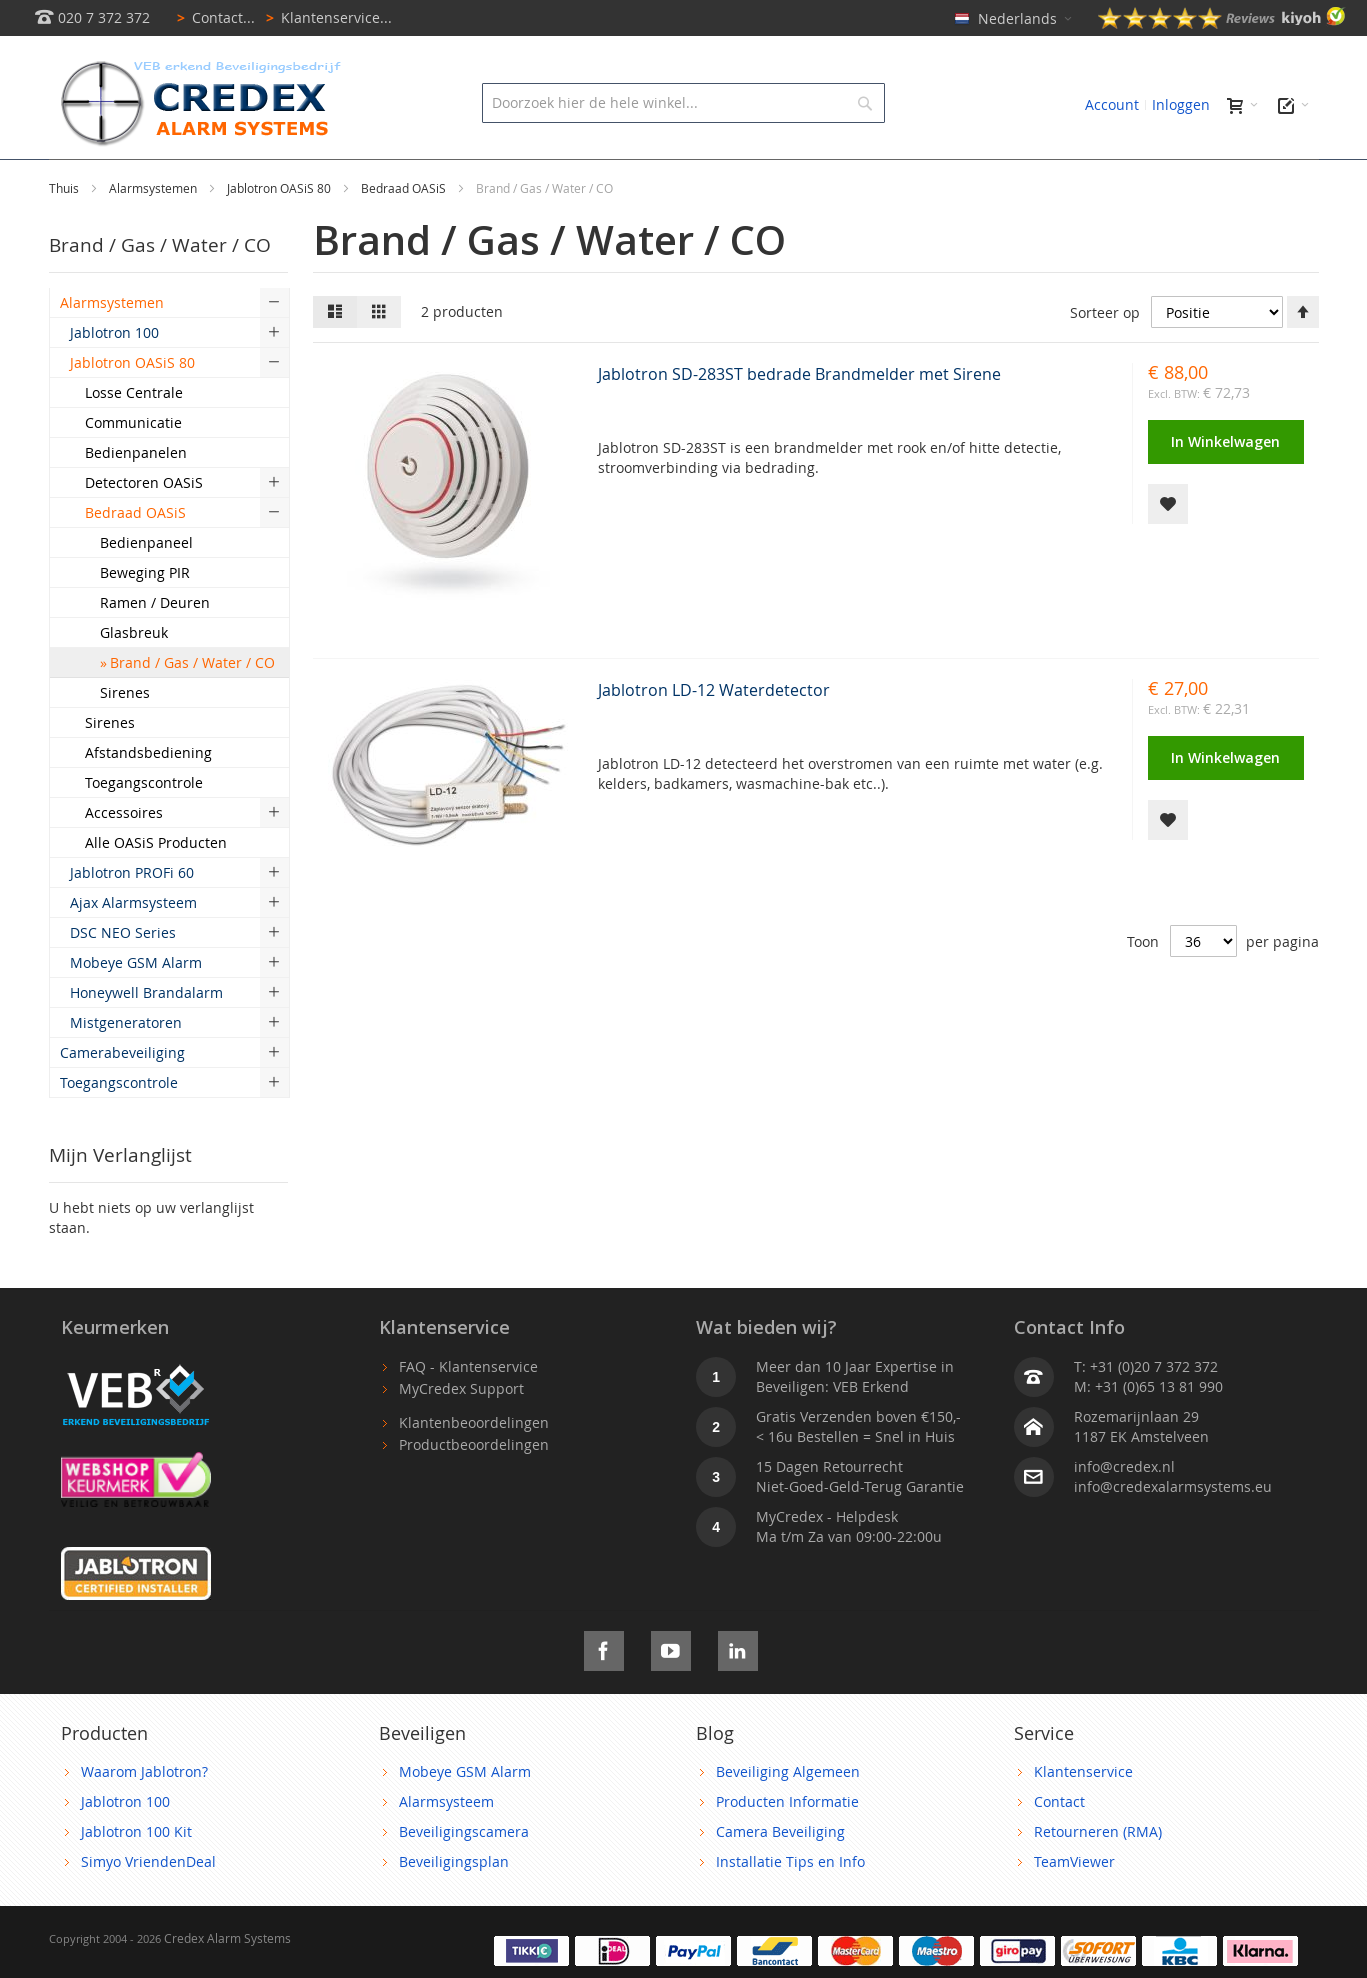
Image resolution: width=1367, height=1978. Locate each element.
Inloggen (1181, 104)
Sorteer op (1105, 357)
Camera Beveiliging (780, 1876)
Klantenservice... (325, 17)
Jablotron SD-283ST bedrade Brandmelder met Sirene (799, 419)
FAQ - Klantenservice (468, 1411)
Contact (1059, 1846)
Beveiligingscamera (464, 1876)
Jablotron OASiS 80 (280, 233)
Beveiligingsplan (454, 1906)
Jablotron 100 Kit (136, 1876)
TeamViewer (1074, 1906)
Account (1112, 104)
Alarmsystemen (154, 233)
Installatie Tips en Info (790, 1906)
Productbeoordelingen (474, 1489)
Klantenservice (1083, 1816)
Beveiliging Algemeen (788, 1816)
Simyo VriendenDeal (148, 1906)
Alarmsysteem (446, 1846)
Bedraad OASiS (405, 233)
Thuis (65, 233)
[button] (1168, 549)
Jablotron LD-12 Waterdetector (714, 735)
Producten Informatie (787, 1846)
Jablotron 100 (125, 1846)
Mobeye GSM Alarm (465, 1816)
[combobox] (683, 103)
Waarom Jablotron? (144, 1816)
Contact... (212, 17)
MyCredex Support (461, 1433)
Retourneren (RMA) (1098, 1876)
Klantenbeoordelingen (474, 1467)
